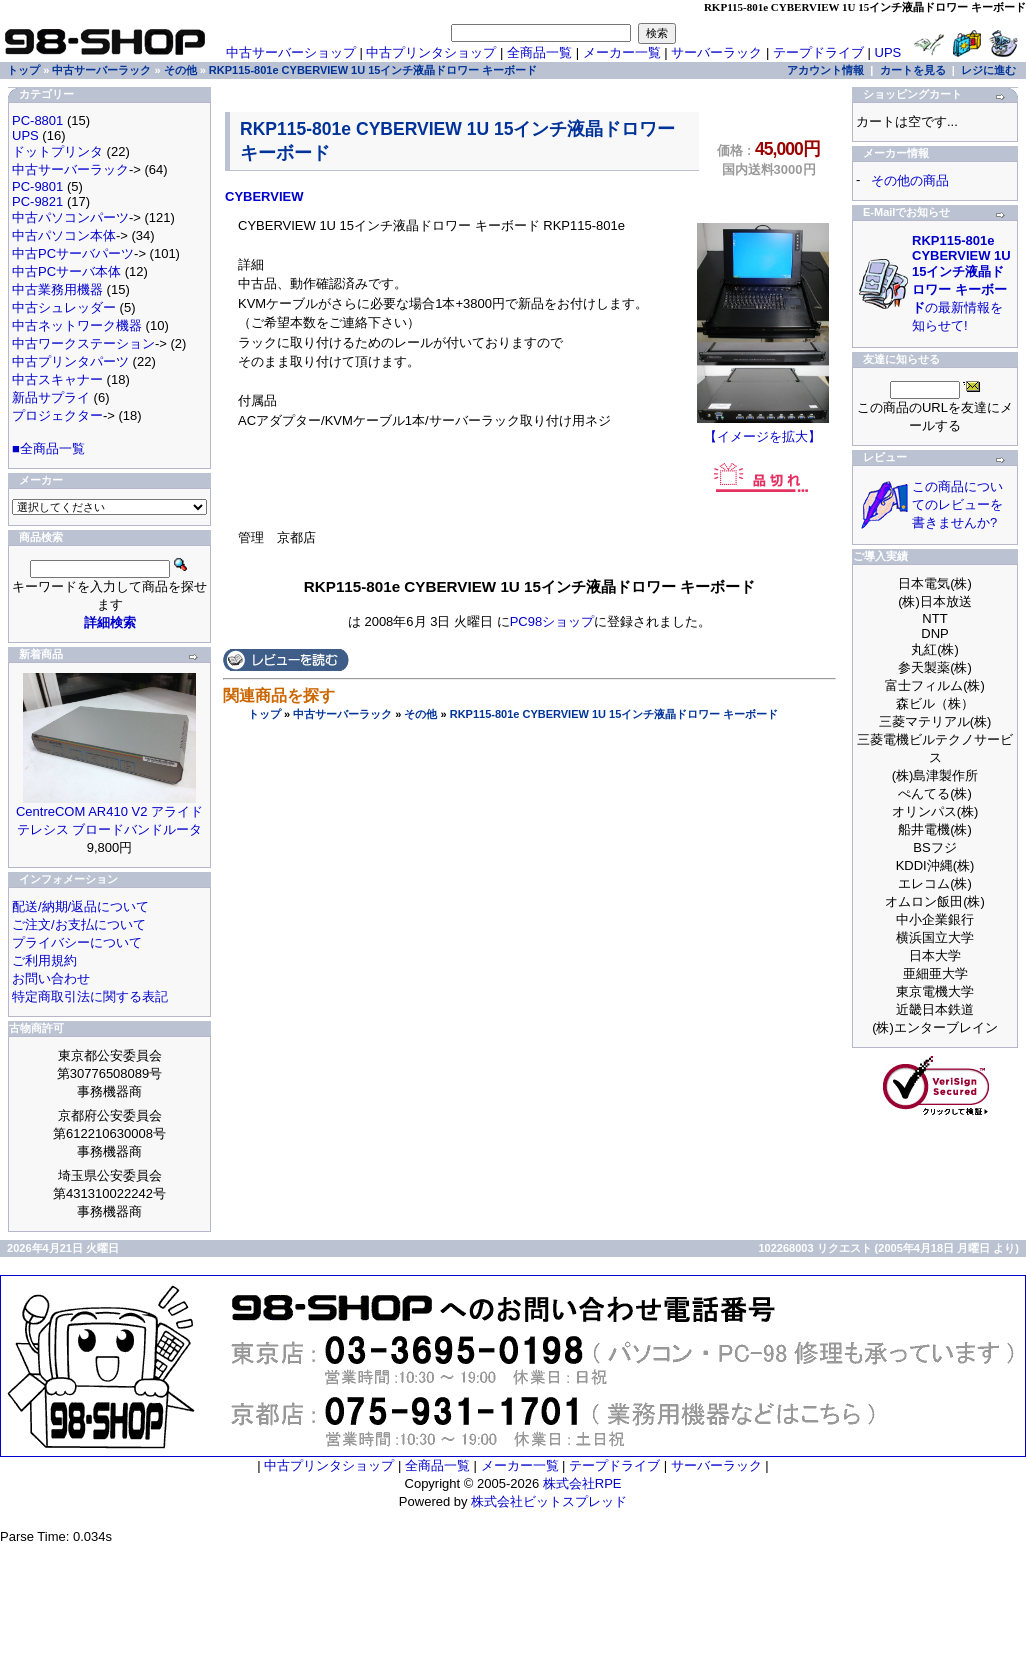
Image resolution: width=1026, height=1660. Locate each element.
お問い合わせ (51, 978)
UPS (888, 52)
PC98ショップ (552, 621)
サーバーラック (716, 52)
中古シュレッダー (64, 307)
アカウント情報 (825, 70)
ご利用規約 (44, 960)
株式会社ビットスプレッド (549, 1501)
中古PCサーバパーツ (73, 253)
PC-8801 (37, 120)
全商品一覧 (539, 52)
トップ (264, 714)
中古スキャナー (57, 379)
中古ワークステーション (83, 343)
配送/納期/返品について (80, 906)
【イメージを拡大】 (763, 430)
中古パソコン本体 (64, 235)
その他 (420, 714)
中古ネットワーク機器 (77, 325)
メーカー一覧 (622, 52)
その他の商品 (910, 180)
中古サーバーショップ (291, 52)
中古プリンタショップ (431, 52)
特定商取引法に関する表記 (90, 996)
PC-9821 (37, 201)
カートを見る (913, 70)
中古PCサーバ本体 (66, 271)
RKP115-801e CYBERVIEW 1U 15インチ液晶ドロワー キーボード (614, 714)
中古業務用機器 (57, 289)
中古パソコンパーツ (70, 217)
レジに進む (988, 70)
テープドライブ (818, 52)
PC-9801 (37, 186)
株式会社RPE (582, 1483)
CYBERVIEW (264, 196)
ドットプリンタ (57, 151)
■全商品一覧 (48, 448)
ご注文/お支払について (79, 924)
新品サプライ (51, 397)
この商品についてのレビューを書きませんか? (957, 504)
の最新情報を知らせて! (961, 283)
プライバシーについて (77, 942)
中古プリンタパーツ (70, 361)
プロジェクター (57, 415)
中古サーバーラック (342, 714)
